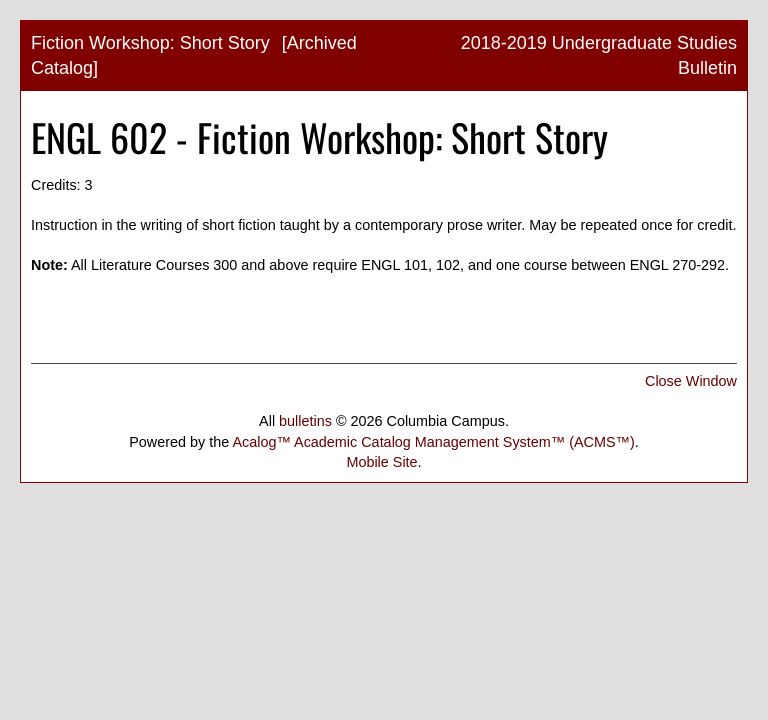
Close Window (691, 381)
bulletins (305, 421)
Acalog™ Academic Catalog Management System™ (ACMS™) (433, 442)
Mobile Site (381, 462)
